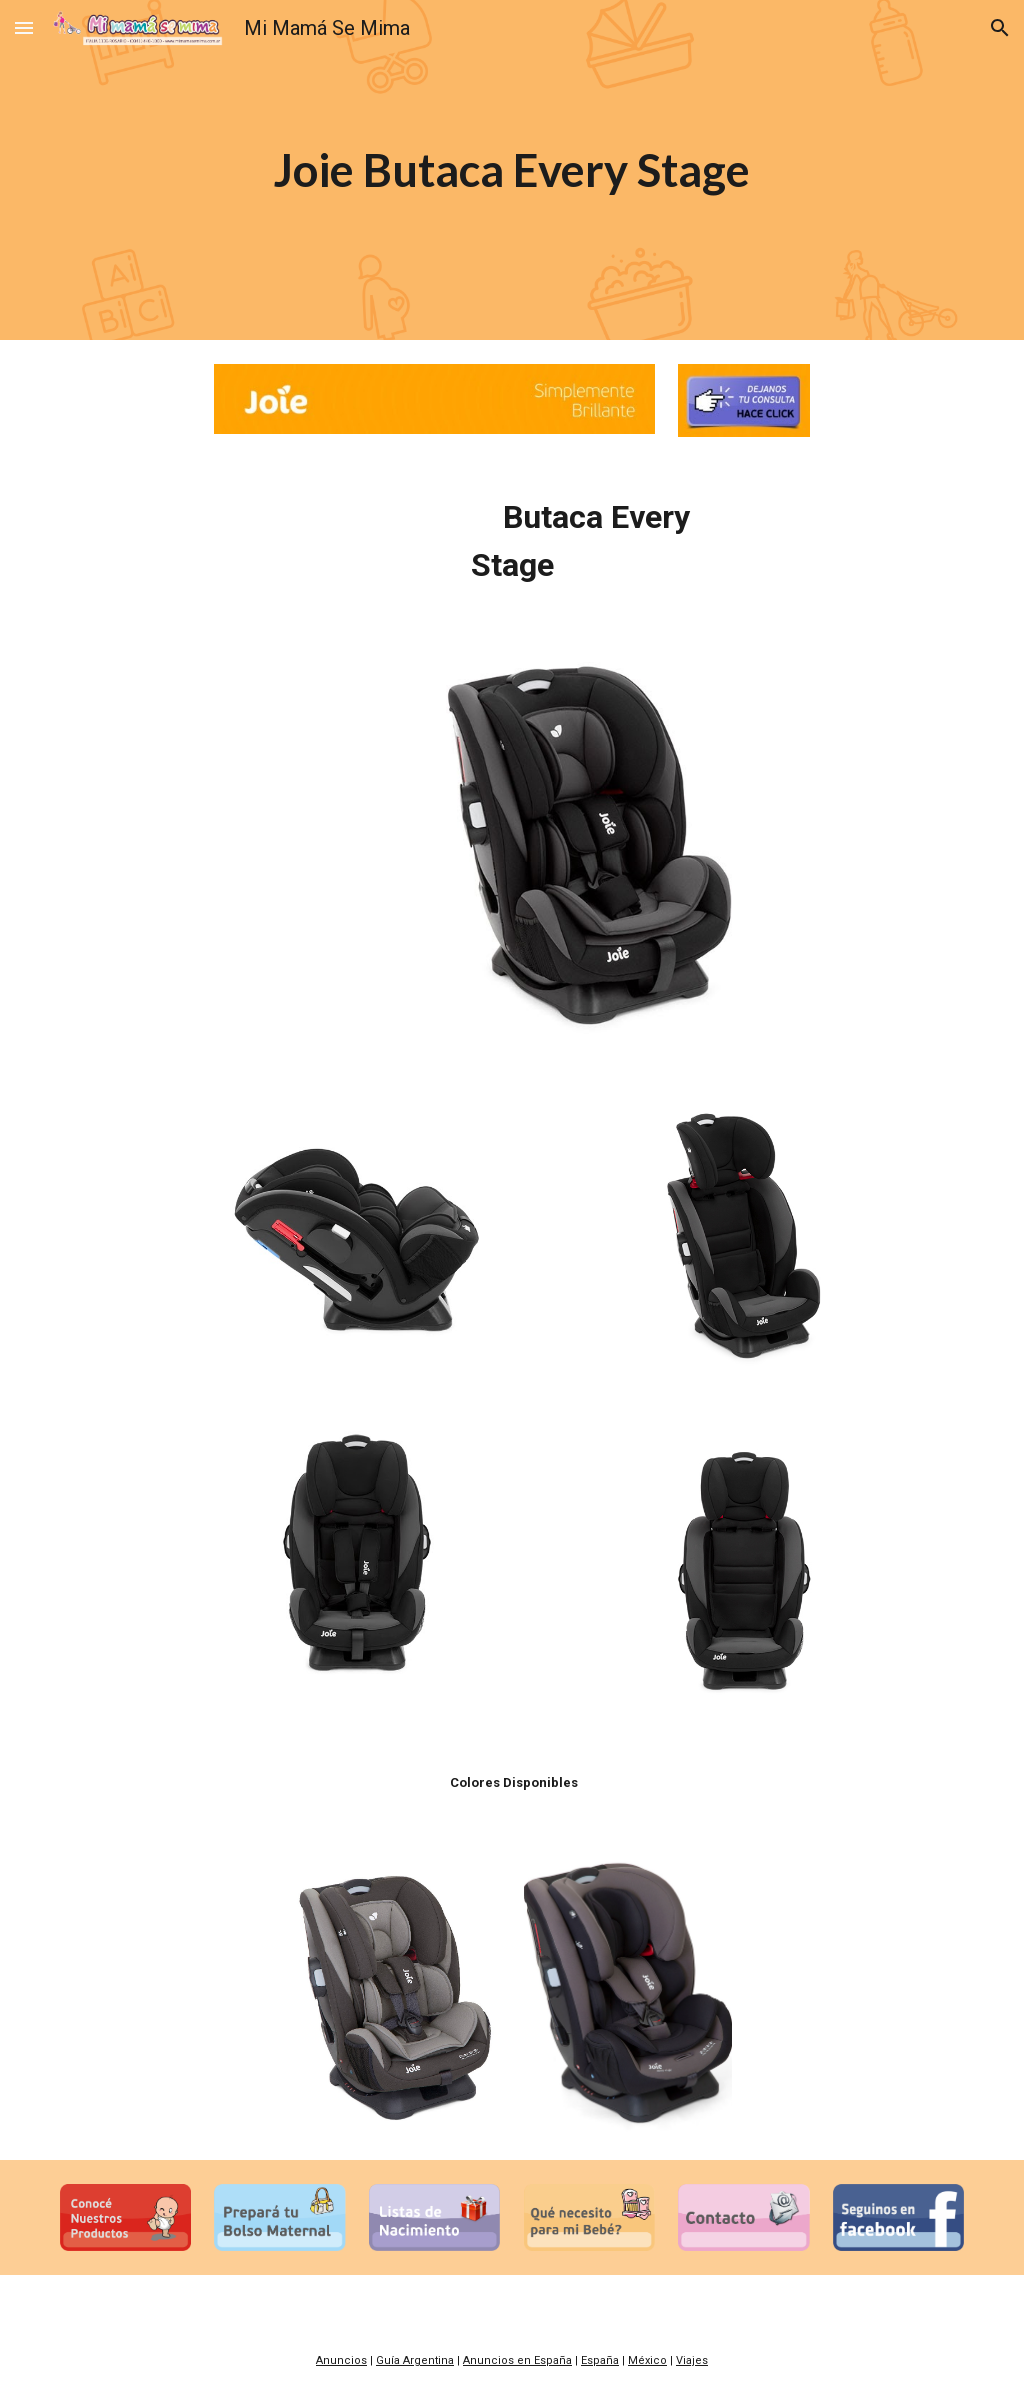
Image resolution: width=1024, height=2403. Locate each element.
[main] (511, 170)
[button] (24, 27)
